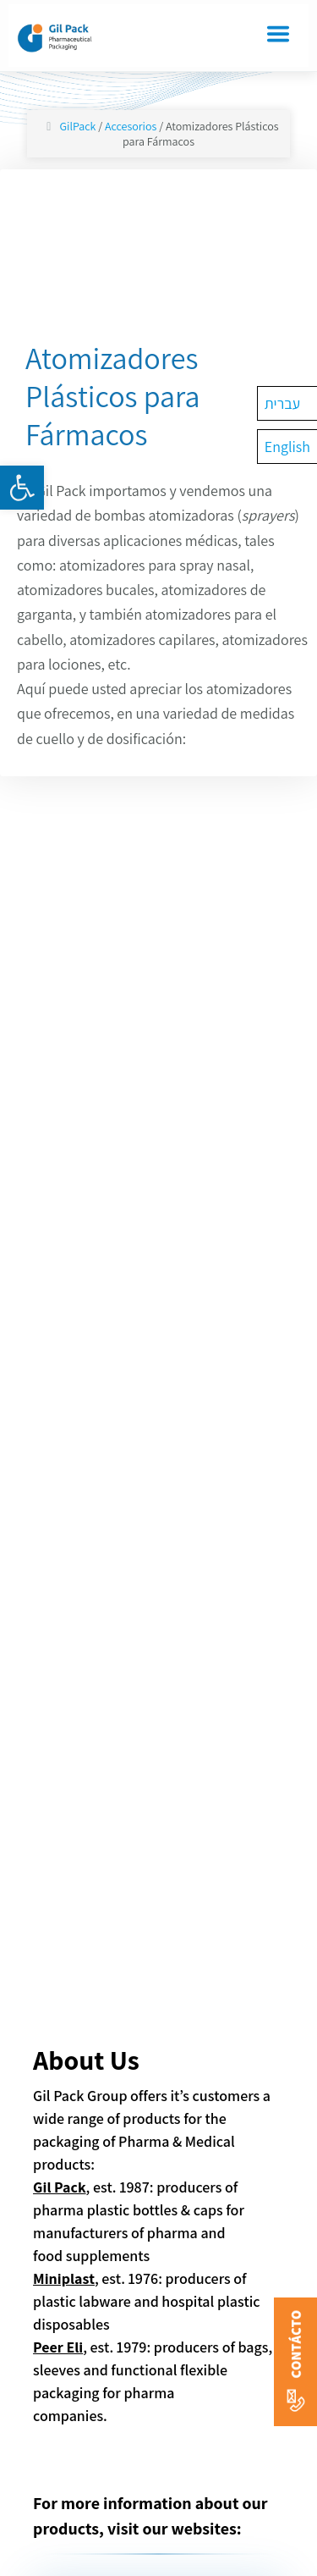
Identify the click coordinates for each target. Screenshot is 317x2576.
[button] (22, 488)
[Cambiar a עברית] (287, 403)
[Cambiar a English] (287, 446)
